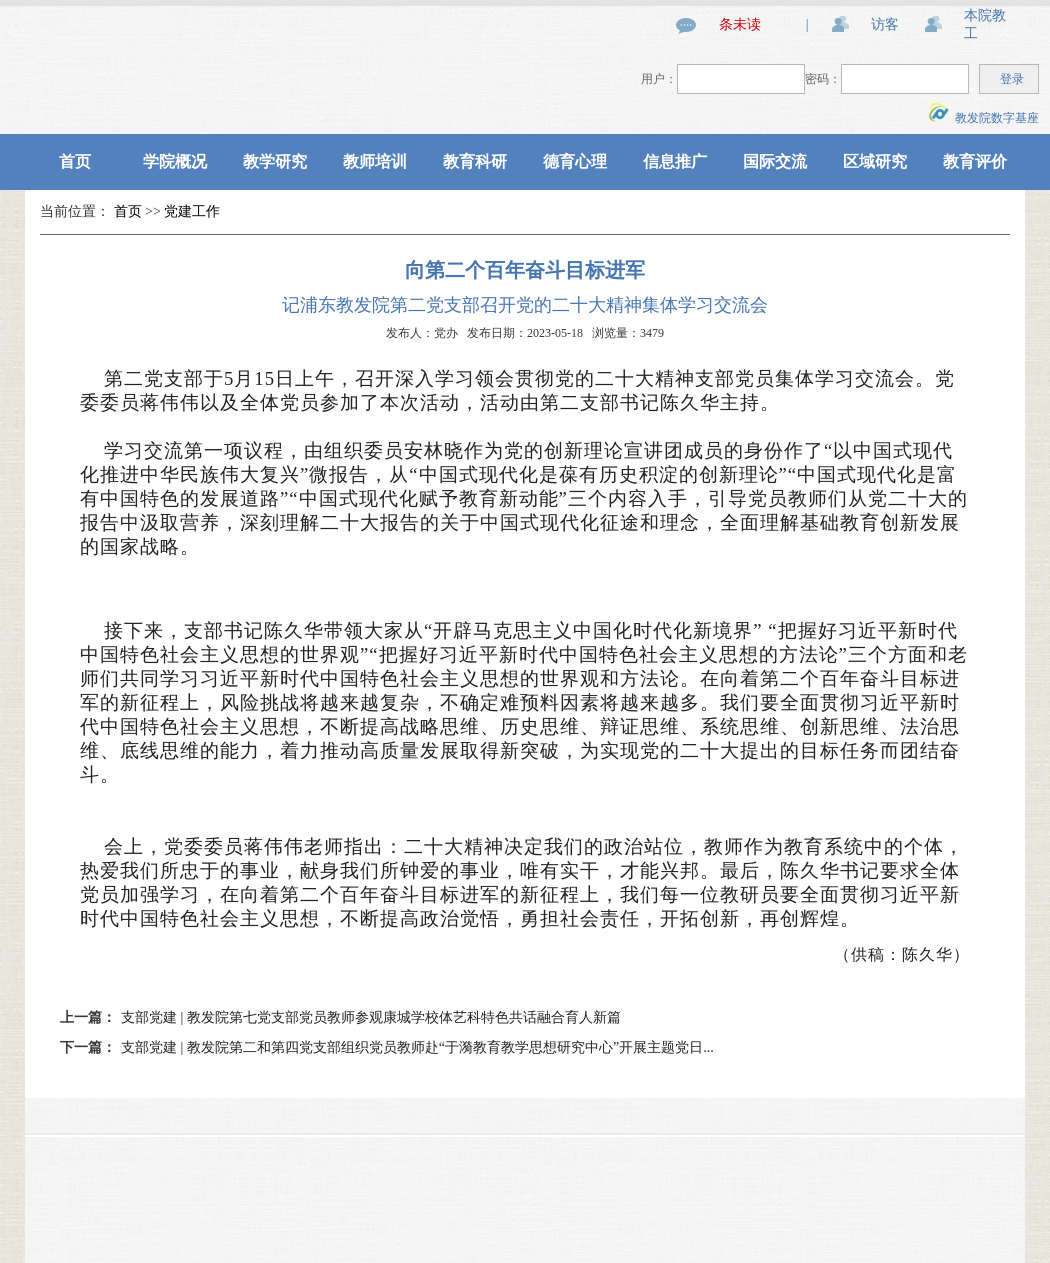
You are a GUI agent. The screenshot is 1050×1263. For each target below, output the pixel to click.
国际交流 (775, 161)
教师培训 (375, 161)
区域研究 (875, 161)
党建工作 (192, 211)
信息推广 (675, 161)
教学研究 (275, 161)
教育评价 (975, 161)
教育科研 (475, 161)
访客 (885, 24)
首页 (75, 161)
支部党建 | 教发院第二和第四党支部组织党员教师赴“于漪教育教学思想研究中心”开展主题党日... (417, 1047)
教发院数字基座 (984, 118)
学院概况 (175, 161)
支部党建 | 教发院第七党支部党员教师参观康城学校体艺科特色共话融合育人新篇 (371, 1017)
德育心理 (575, 161)
